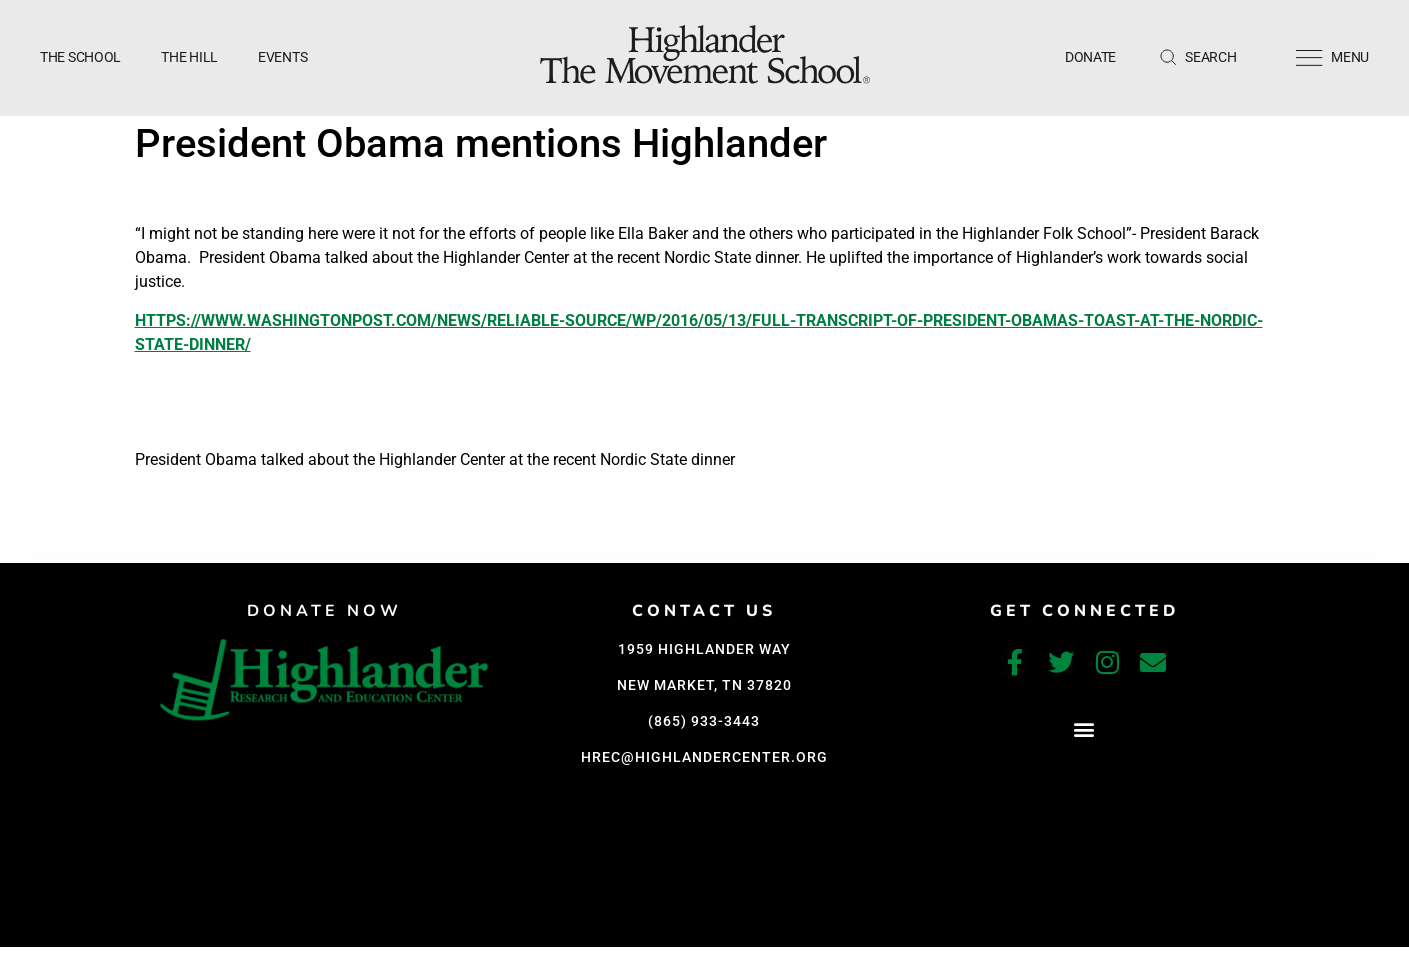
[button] (1084, 728)
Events (282, 57)
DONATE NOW (324, 611)
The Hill (189, 57)
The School (80, 57)
